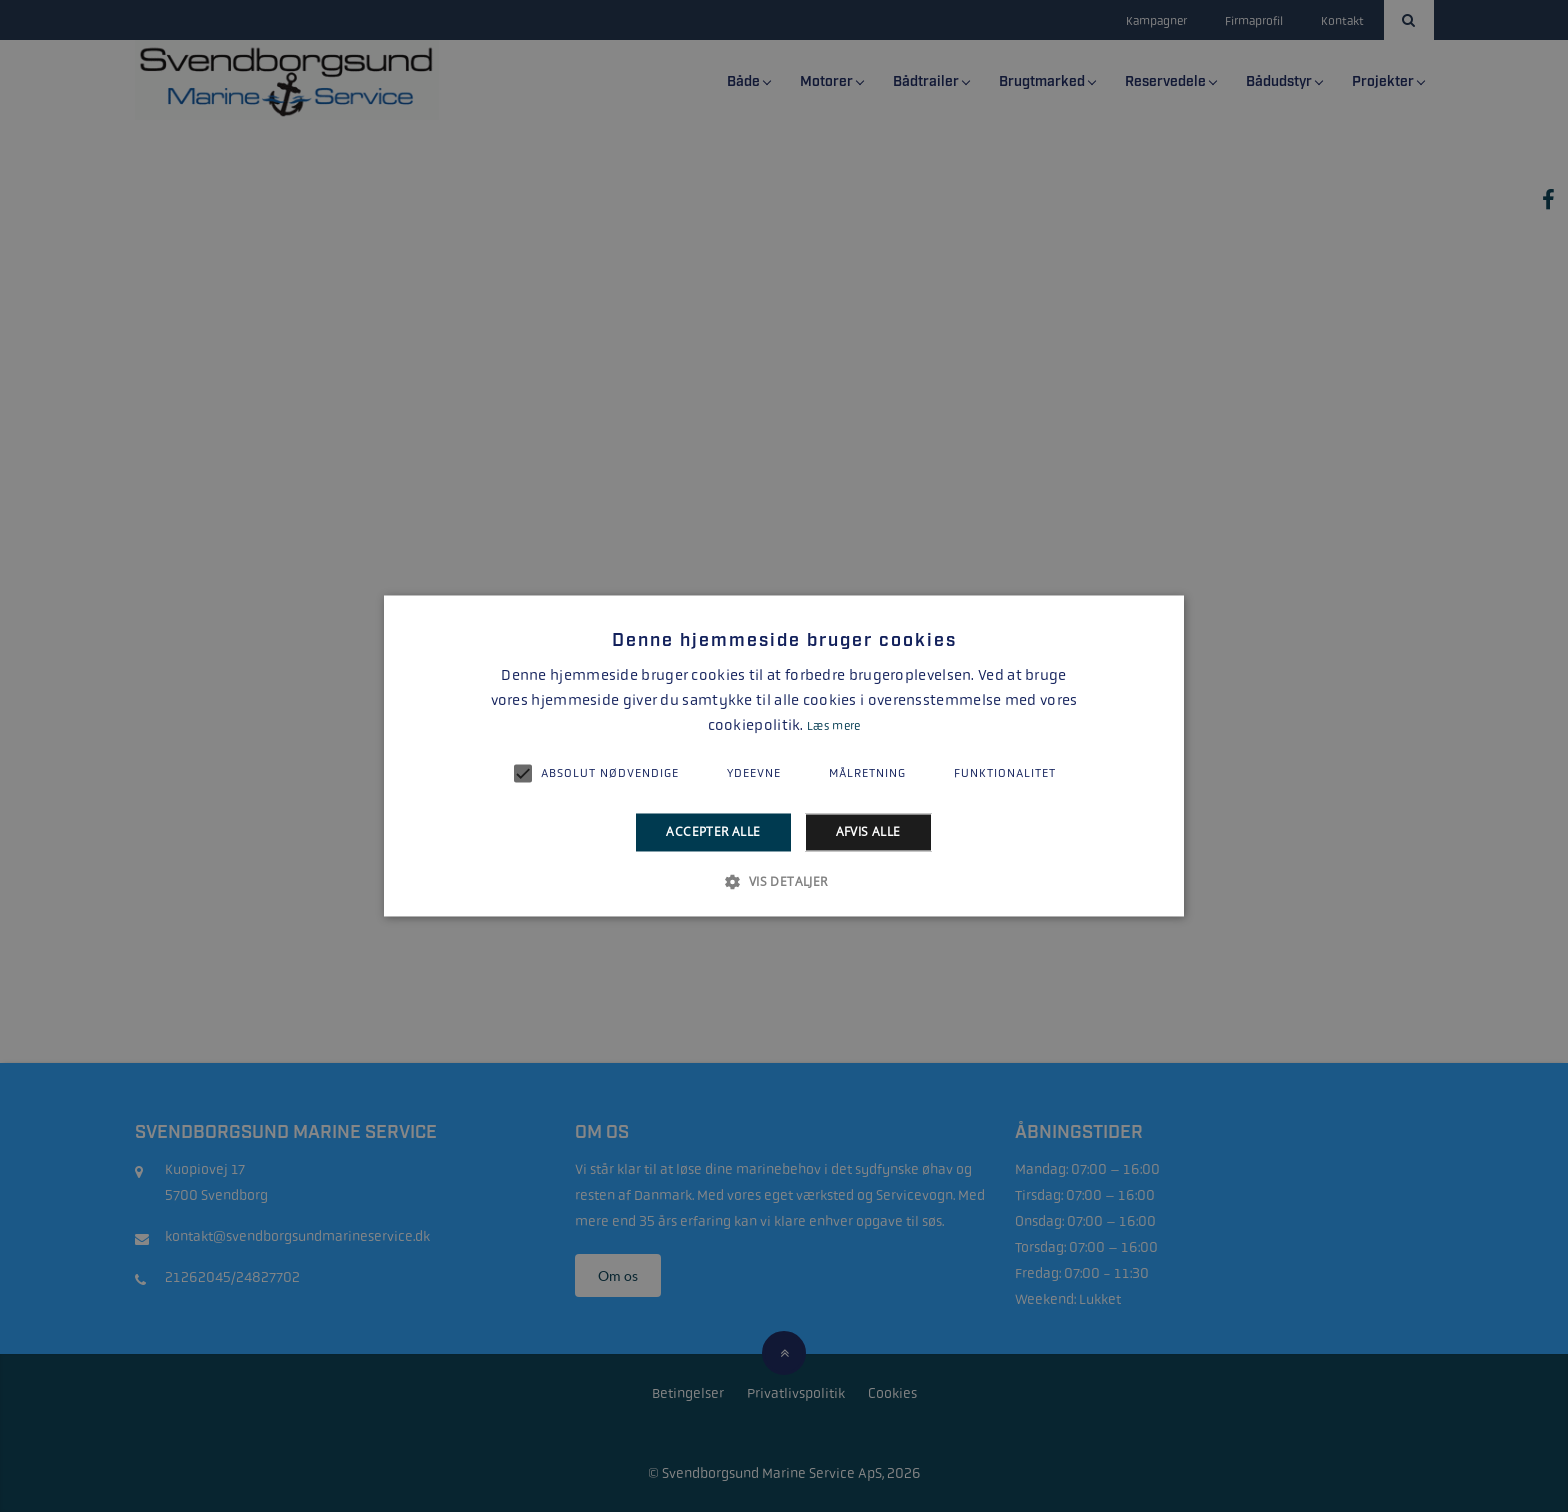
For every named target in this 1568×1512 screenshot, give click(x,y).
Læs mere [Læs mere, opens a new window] (833, 726)
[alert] (784, 756)
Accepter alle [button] (713, 831)
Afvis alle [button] (868, 831)
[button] (783, 882)
